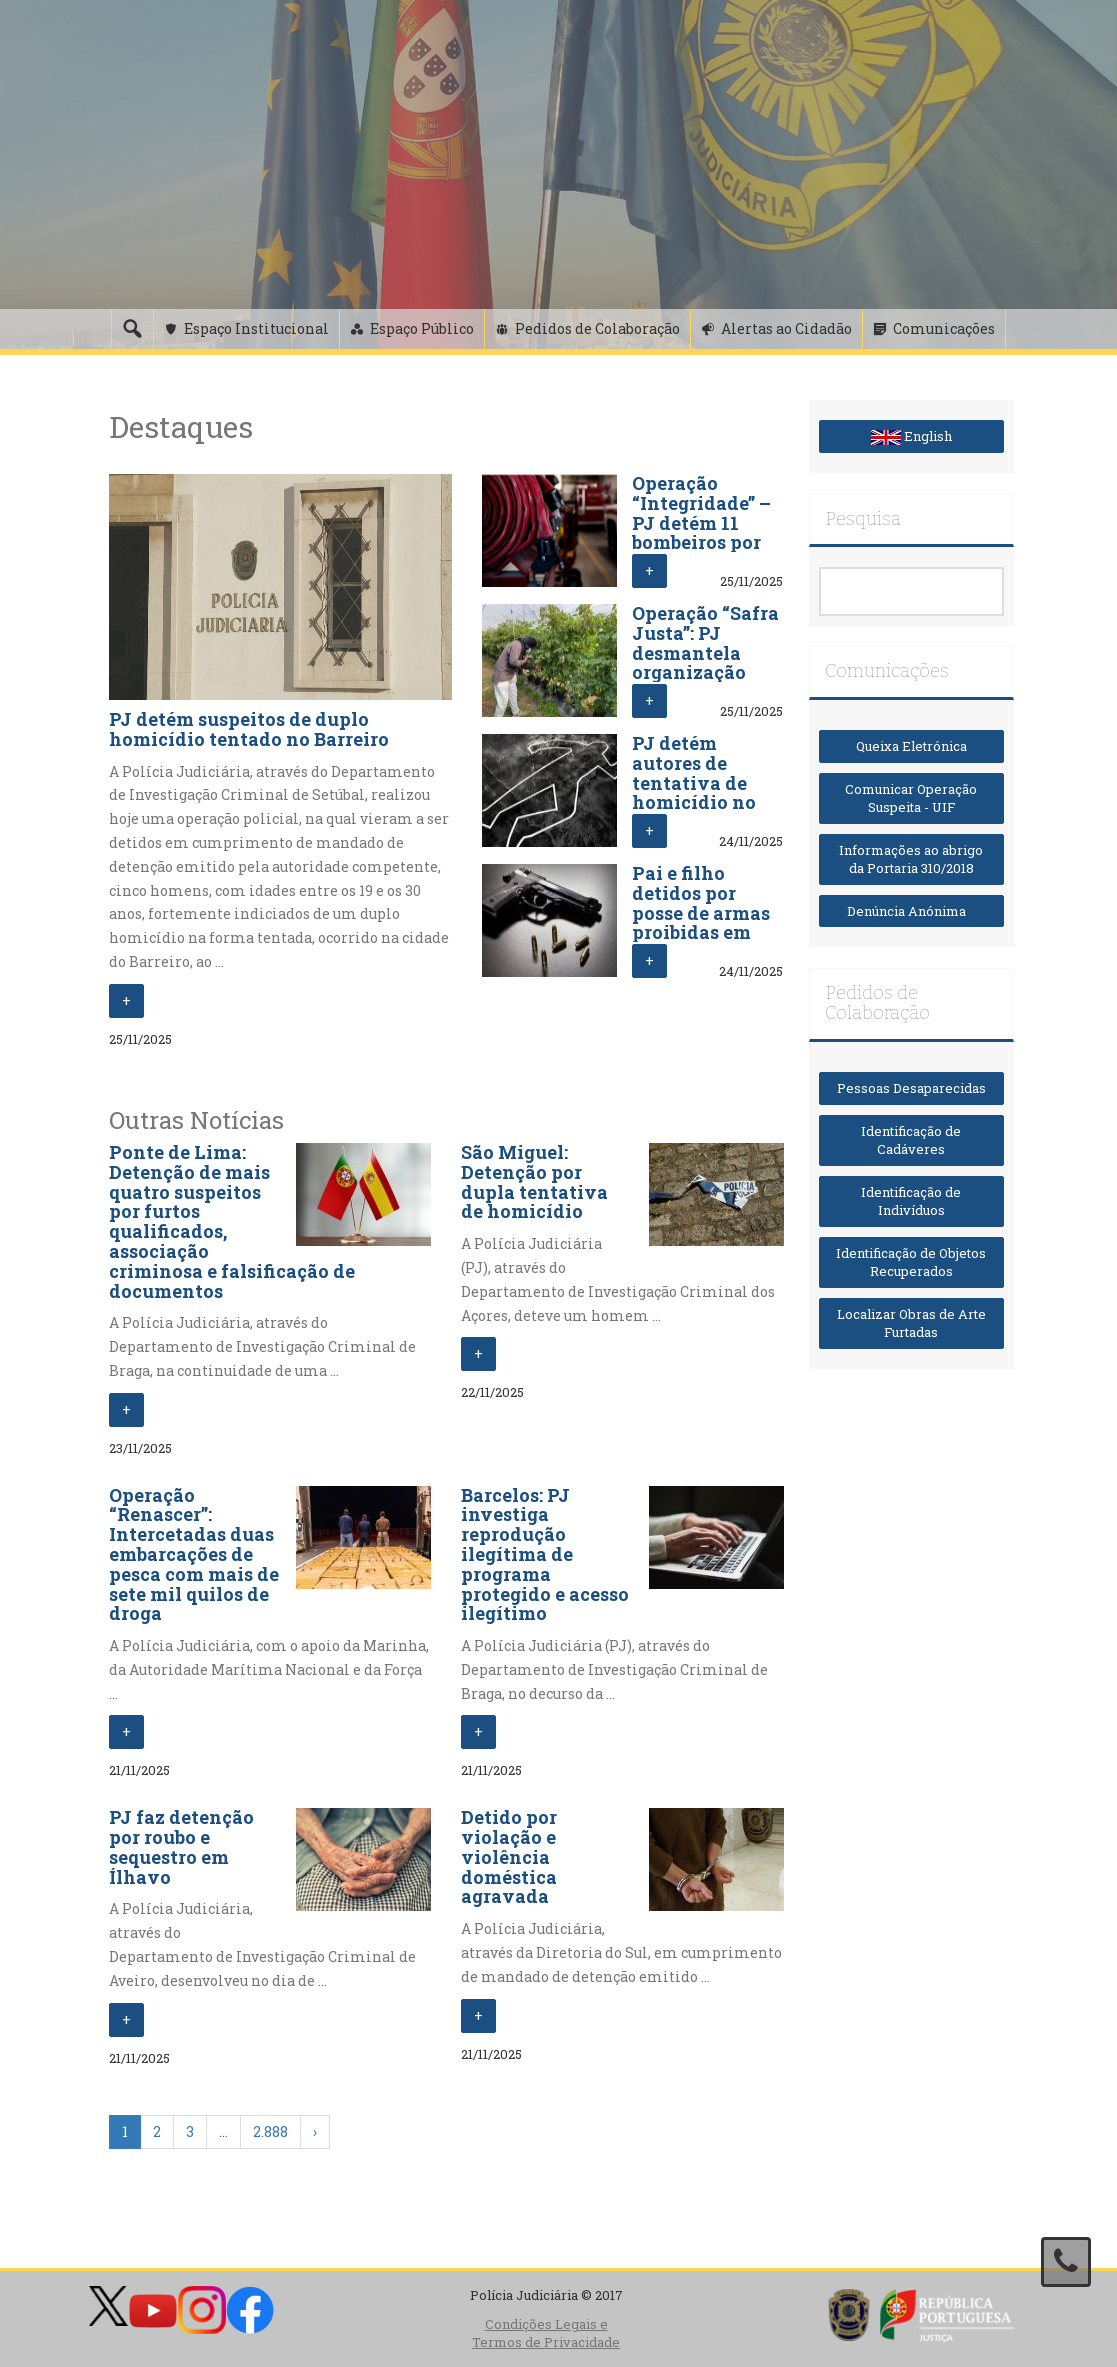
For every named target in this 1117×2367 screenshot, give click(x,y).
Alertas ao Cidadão (786, 328)
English (911, 436)
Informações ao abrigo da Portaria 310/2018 (911, 859)
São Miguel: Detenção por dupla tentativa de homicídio (534, 1181)
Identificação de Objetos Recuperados (911, 1262)
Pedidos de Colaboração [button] (597, 328)
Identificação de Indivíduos (911, 1201)
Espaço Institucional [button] (256, 328)
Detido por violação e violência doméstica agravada (509, 1856)
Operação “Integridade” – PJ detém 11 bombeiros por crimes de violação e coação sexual (701, 542)
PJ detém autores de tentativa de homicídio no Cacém (694, 782)
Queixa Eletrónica (911, 746)
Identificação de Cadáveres (911, 1140)
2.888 (270, 2131)
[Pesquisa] (132, 329)
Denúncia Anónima (911, 911)
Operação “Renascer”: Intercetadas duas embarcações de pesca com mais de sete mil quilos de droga (194, 1554)
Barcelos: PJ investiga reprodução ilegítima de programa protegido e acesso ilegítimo (545, 1554)
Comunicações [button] (944, 328)
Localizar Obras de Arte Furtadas (911, 1323)
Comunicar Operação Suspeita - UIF (911, 798)
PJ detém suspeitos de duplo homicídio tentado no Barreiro (249, 729)
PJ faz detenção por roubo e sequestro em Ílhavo (181, 1846)
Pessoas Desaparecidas (911, 1088)
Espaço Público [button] (422, 328)
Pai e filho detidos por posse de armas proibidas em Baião (701, 912)
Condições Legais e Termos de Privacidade (546, 2333)
